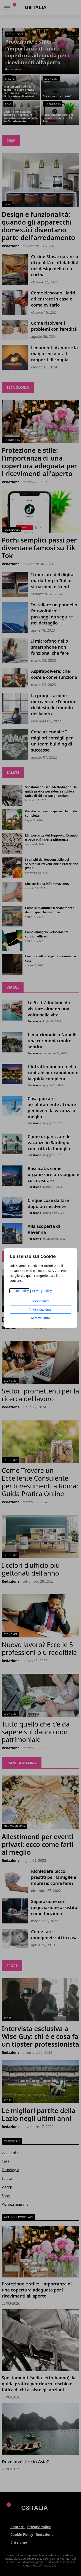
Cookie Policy (19, 1291)
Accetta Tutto (40, 1318)
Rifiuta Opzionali (40, 1309)
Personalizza (41, 1301)
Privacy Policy (42, 1291)
